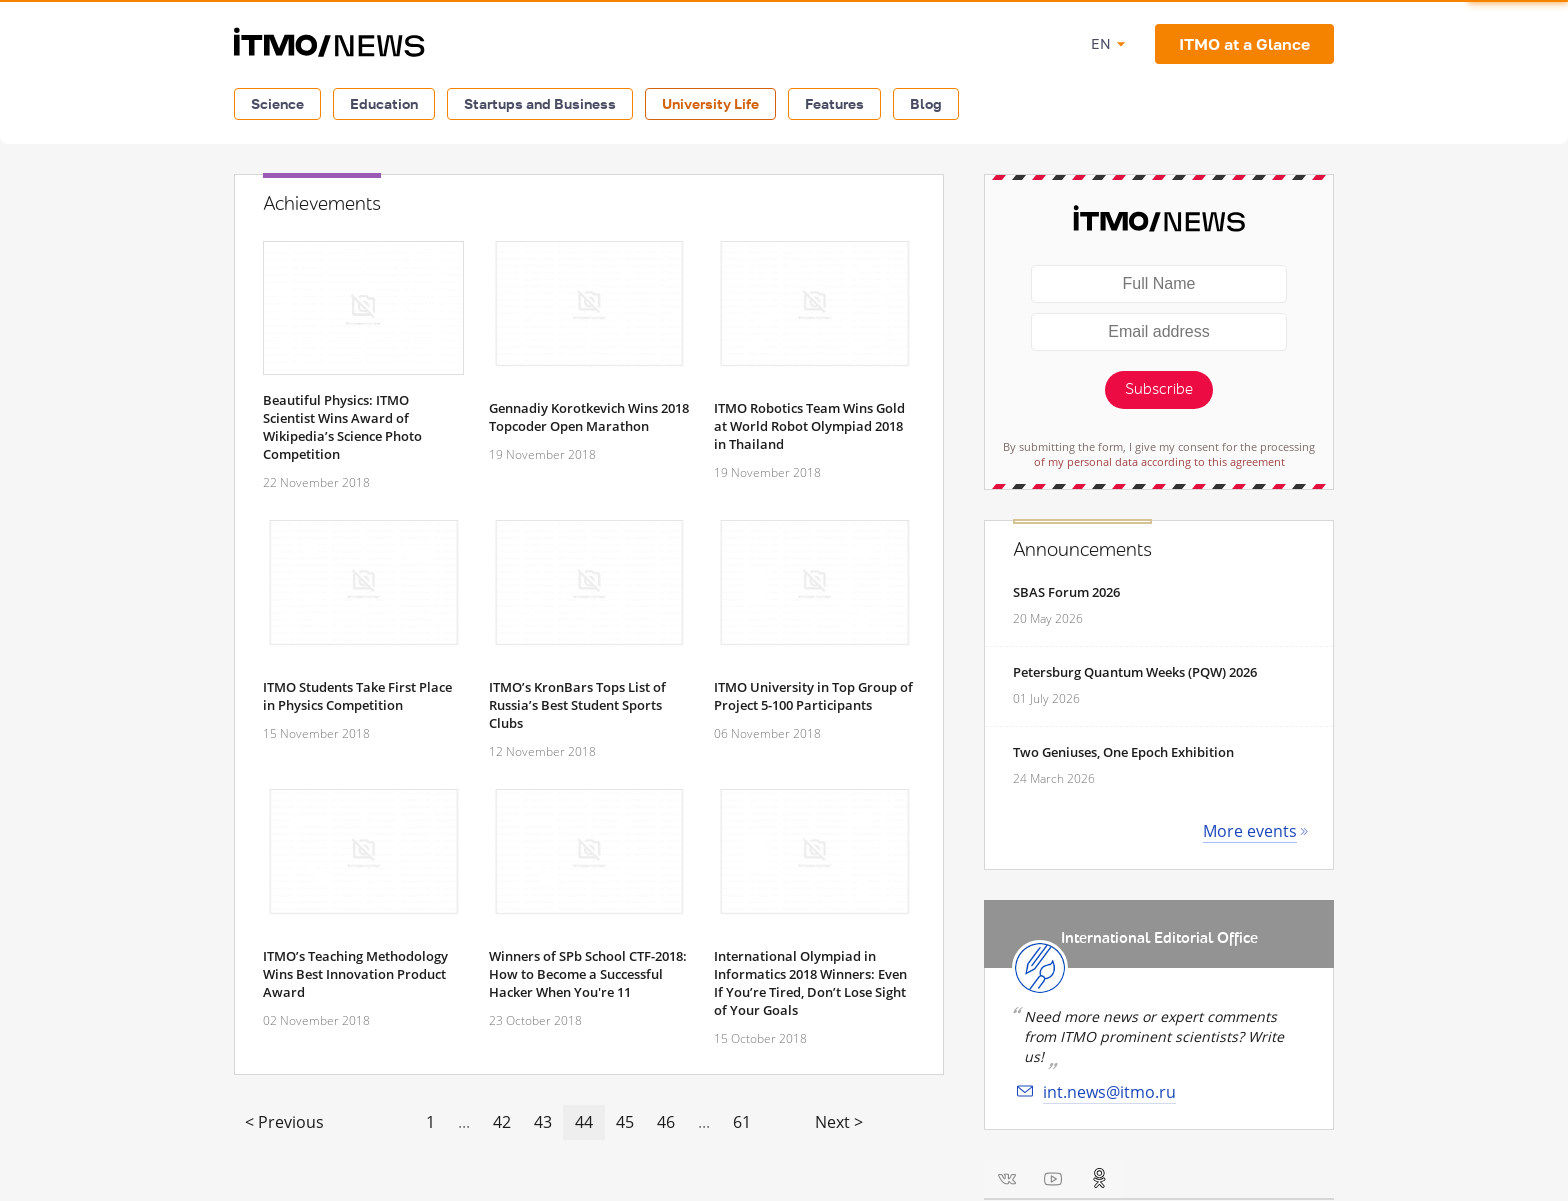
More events (1250, 831)
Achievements (322, 204)
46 (666, 1122)
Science (277, 103)
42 (502, 1122)
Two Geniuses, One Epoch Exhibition (1123, 752)
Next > (839, 1122)
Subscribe (1159, 389)
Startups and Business (540, 103)
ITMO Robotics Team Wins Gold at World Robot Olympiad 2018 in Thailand (809, 426)
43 (543, 1122)
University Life (710, 103)
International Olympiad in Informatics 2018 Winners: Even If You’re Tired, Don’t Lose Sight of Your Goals (810, 983)
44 (584, 1122)
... (464, 1122)
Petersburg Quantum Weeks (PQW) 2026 (1135, 672)
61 (742, 1122)
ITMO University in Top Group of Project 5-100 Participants (813, 696)
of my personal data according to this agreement (1159, 461)
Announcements (1082, 550)
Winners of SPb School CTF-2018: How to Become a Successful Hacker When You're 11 (588, 974)
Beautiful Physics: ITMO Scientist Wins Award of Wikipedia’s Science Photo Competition (342, 427)
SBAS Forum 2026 (1066, 592)
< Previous (284, 1122)
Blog (926, 103)
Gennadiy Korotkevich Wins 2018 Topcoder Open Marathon (589, 417)
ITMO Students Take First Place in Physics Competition (357, 696)
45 (625, 1122)
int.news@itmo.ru (1109, 1092)
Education (384, 103)
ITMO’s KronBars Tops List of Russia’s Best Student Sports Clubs (577, 705)
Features (834, 103)
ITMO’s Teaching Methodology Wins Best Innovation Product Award (355, 974)
